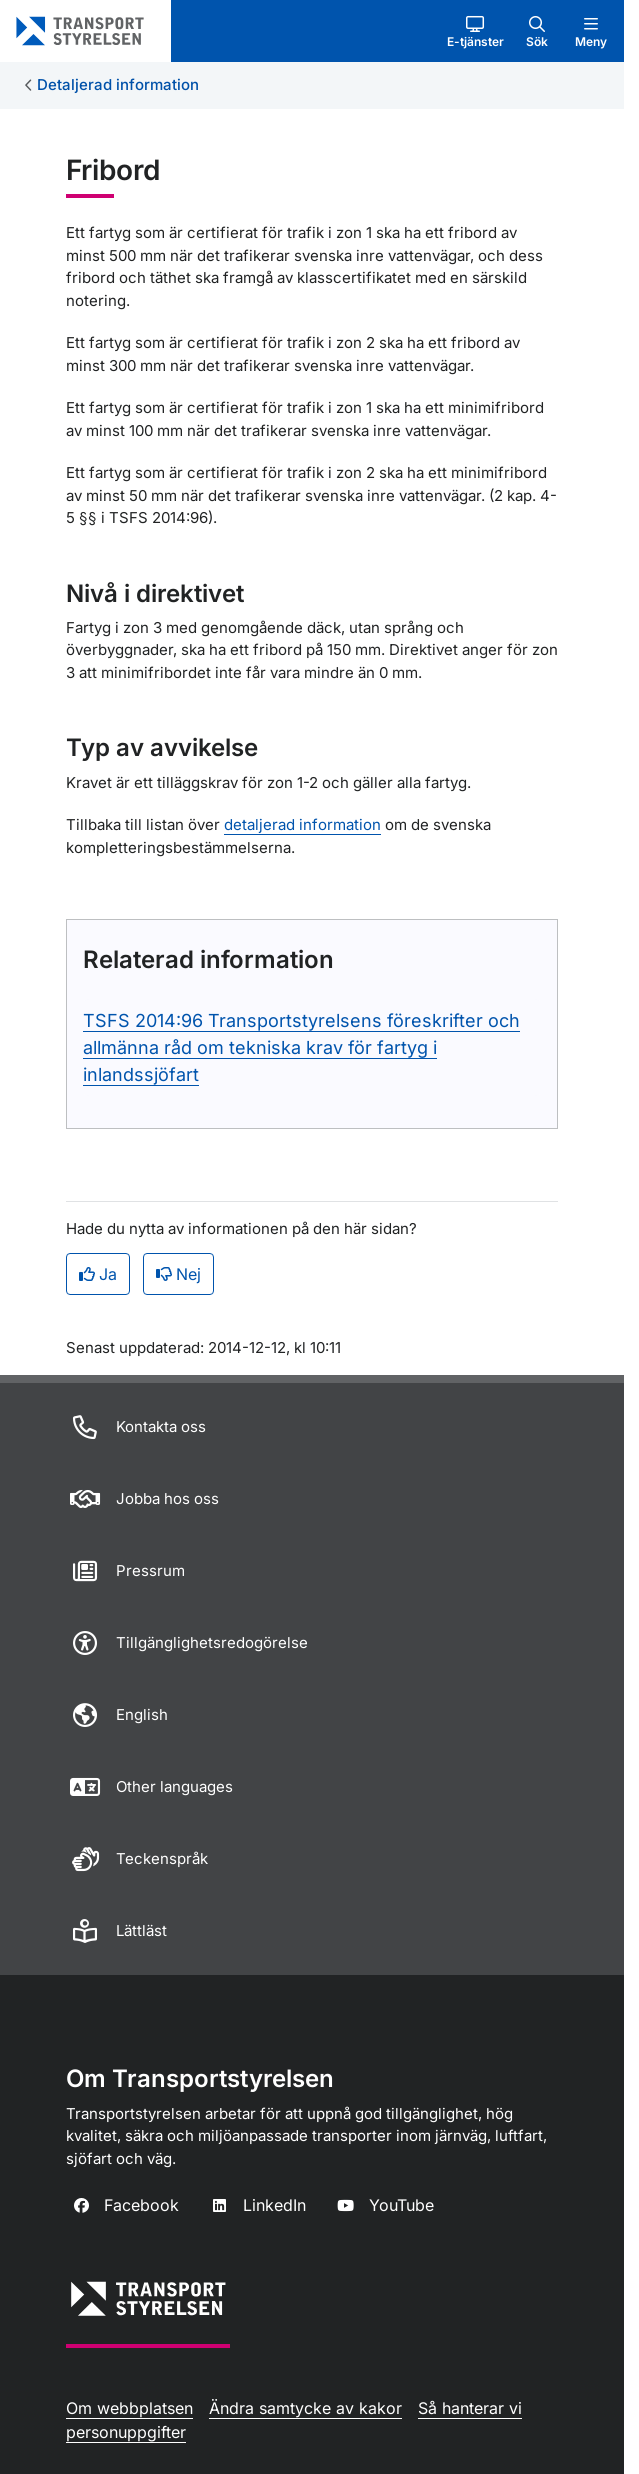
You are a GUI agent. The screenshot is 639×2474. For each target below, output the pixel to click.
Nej (178, 1274)
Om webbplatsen (129, 2408)
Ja (98, 1274)
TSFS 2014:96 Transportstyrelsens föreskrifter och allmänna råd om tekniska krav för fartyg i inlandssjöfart (301, 1047)
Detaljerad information (118, 84)
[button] (475, 31)
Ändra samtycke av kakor (305, 2408)
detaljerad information (302, 824)
